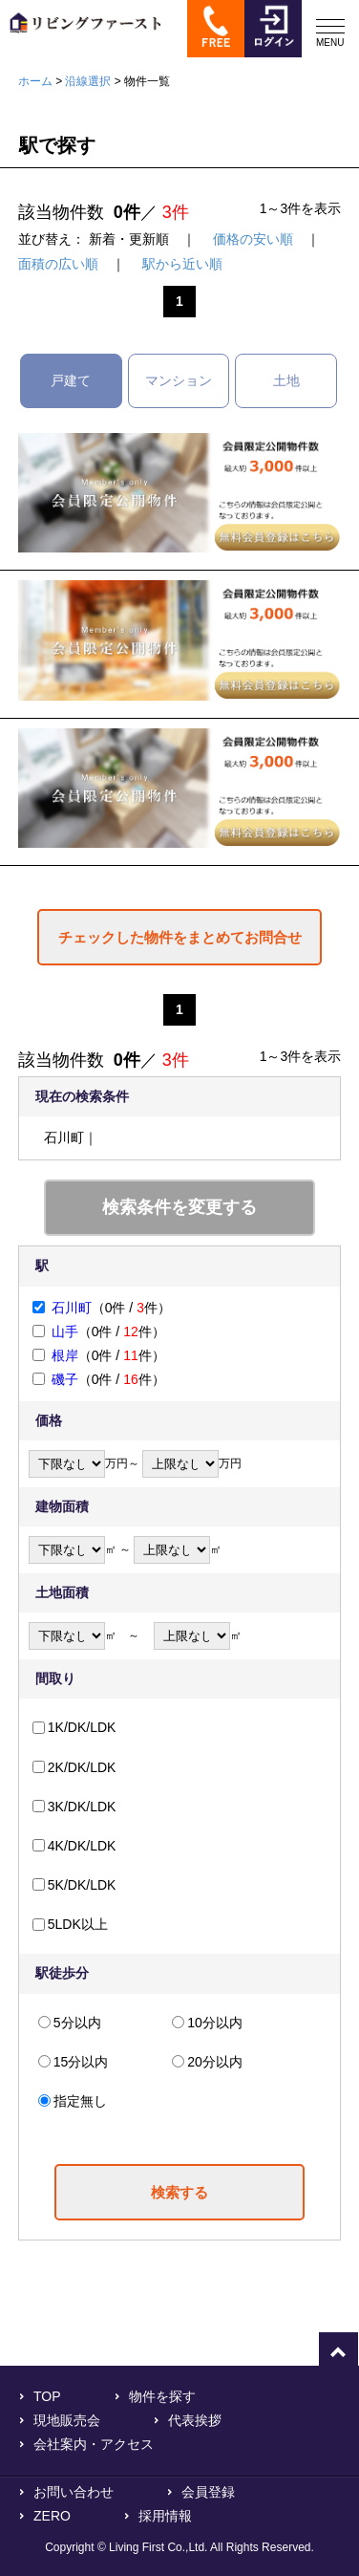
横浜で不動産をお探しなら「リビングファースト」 (80, 36)
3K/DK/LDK (82, 1806)
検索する (179, 2192)
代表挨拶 (195, 2420)
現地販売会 (66, 2420)
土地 (286, 380)
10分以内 (215, 2022)
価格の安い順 (253, 239)
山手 (65, 1331)
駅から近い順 (182, 263)
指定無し (80, 2101)
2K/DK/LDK (82, 1767)
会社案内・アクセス (93, 2444)
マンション (178, 380)
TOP (47, 2396)
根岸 (65, 1355)
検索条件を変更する (179, 1207)
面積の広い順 (58, 263)
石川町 (72, 1307)
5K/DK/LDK (82, 1885)
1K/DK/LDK (82, 1727)
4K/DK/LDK (82, 1845)
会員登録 (208, 2492)
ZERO (52, 2515)
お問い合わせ (73, 2492)
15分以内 (81, 2061)
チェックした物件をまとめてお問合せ (180, 937)
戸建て (71, 380)
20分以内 (215, 2061)
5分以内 (77, 2022)
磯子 (65, 1379)
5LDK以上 (78, 1924)
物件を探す (162, 2396)
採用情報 (165, 2515)
